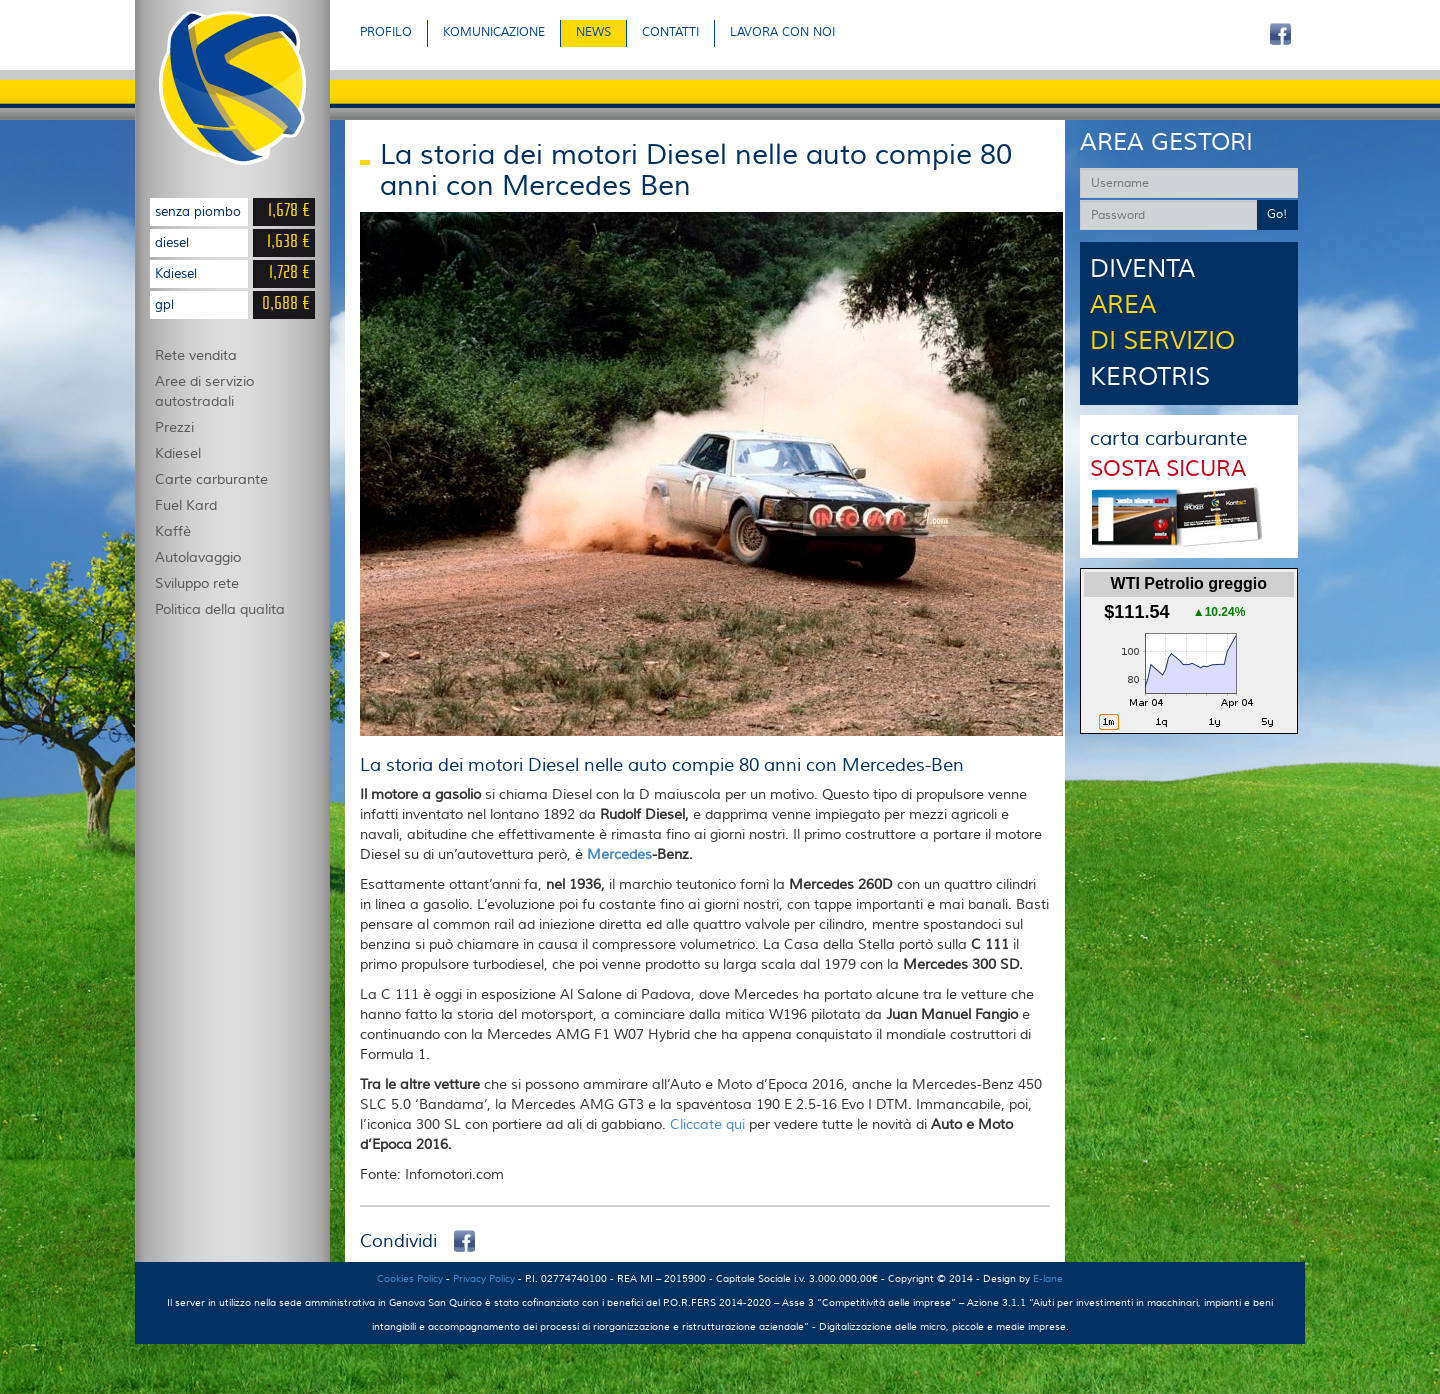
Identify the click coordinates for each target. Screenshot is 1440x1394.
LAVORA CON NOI (782, 32)
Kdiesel (178, 454)
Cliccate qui (709, 1125)
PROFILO (386, 32)
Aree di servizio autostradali (204, 392)
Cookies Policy (410, 1278)
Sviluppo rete (197, 584)
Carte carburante (211, 480)
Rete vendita (196, 356)
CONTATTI (670, 32)
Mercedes (619, 855)
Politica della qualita (220, 610)
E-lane (1048, 1278)
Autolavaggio (198, 558)
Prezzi (174, 428)
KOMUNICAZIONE (494, 32)
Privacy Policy (484, 1278)
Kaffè (173, 532)
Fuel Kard (186, 506)
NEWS (593, 32)
